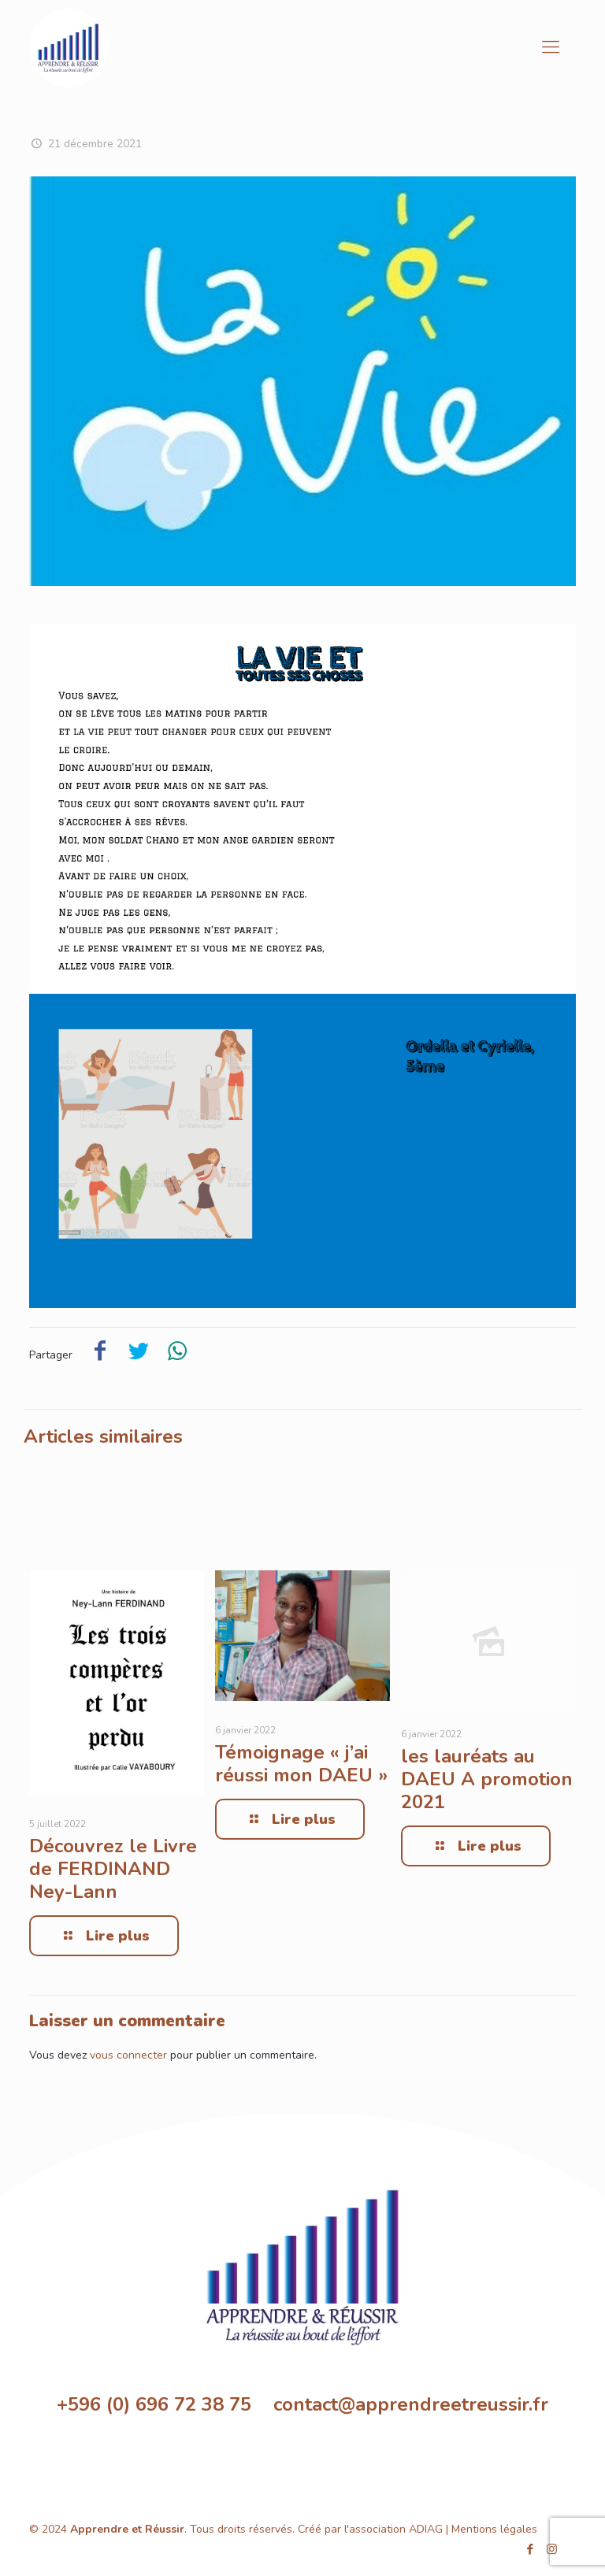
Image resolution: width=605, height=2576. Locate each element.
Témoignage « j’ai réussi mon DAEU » (301, 1764)
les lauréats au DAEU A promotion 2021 (487, 1779)
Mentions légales (494, 2529)
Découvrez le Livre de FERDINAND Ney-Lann (113, 1868)
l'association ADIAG (393, 2529)
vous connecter (128, 2055)
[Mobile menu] (550, 47)
